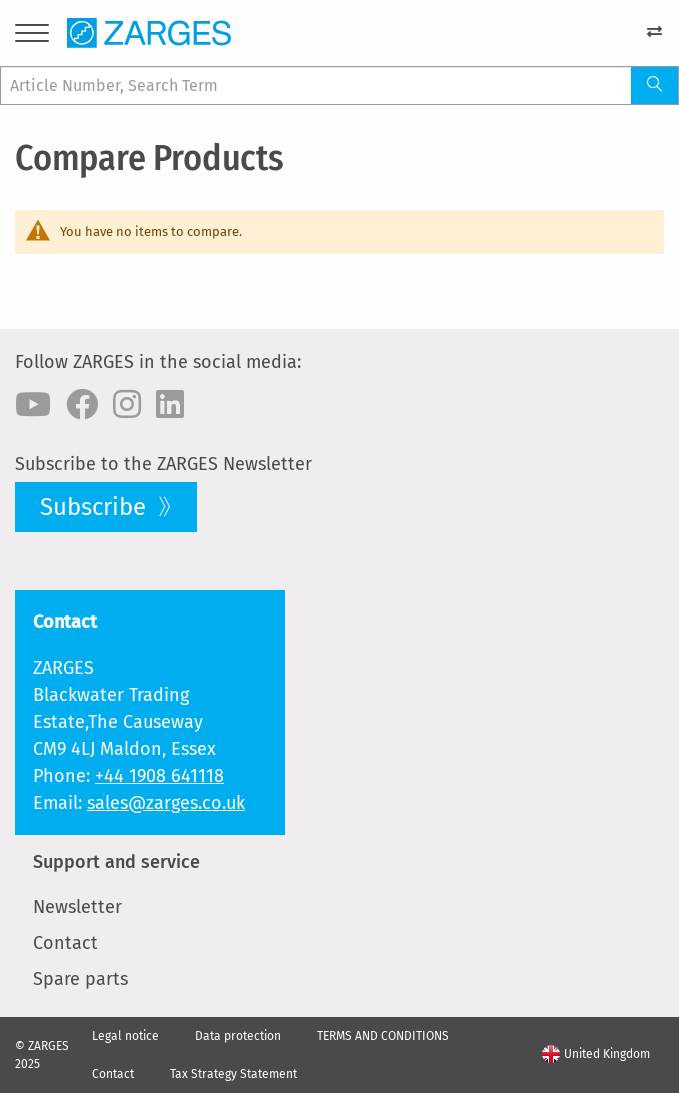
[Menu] (32, 36)
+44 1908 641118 (159, 776)
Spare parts (80, 979)
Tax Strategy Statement (233, 1074)
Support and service (116, 862)
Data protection (238, 1036)
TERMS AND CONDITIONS (383, 1036)
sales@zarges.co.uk (166, 803)
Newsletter (77, 907)
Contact (65, 943)
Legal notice (125, 1036)
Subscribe (96, 507)
